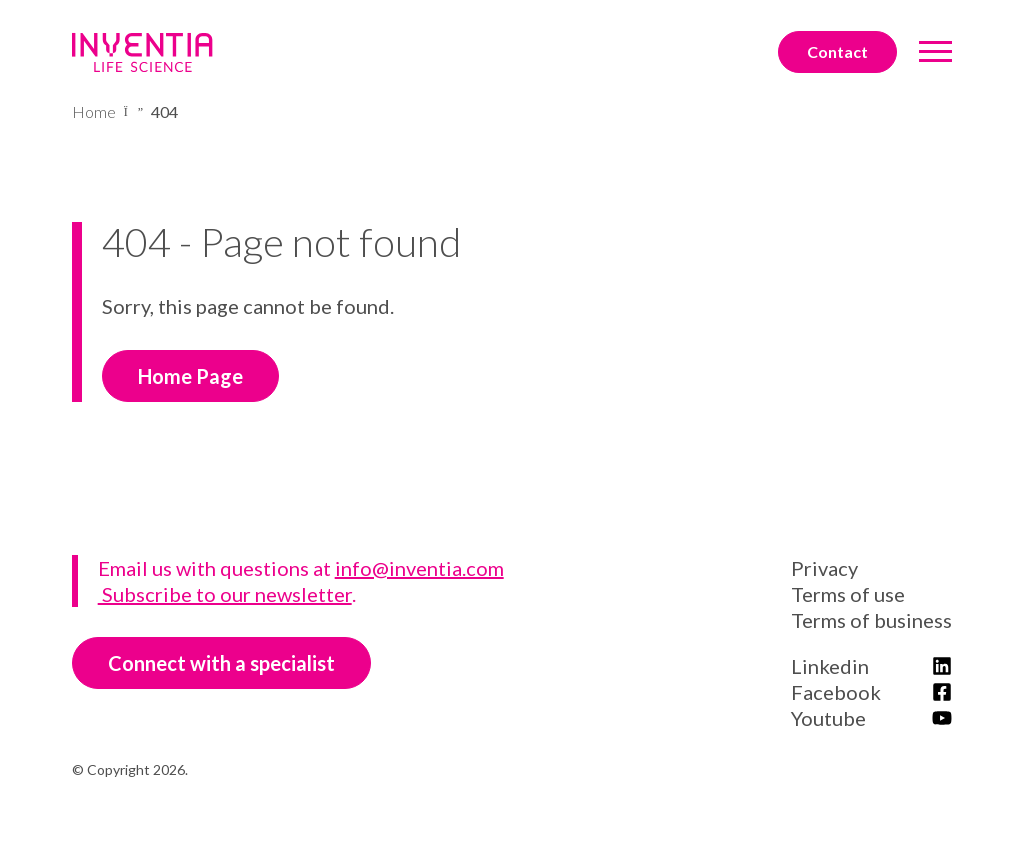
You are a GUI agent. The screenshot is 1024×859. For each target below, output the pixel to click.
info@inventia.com (419, 568)
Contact (837, 51)
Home (94, 112)
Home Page (190, 376)
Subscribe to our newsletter (225, 594)
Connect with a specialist (221, 663)
